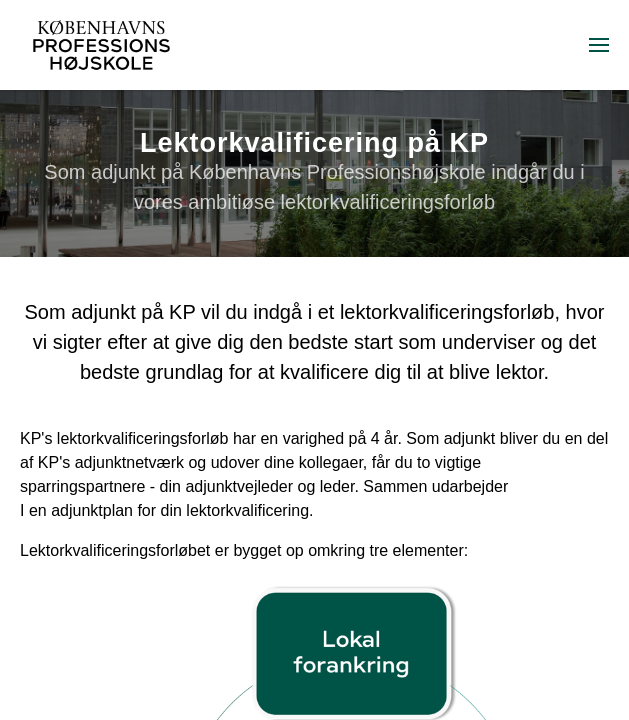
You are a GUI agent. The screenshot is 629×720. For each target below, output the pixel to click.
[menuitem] (599, 45)
